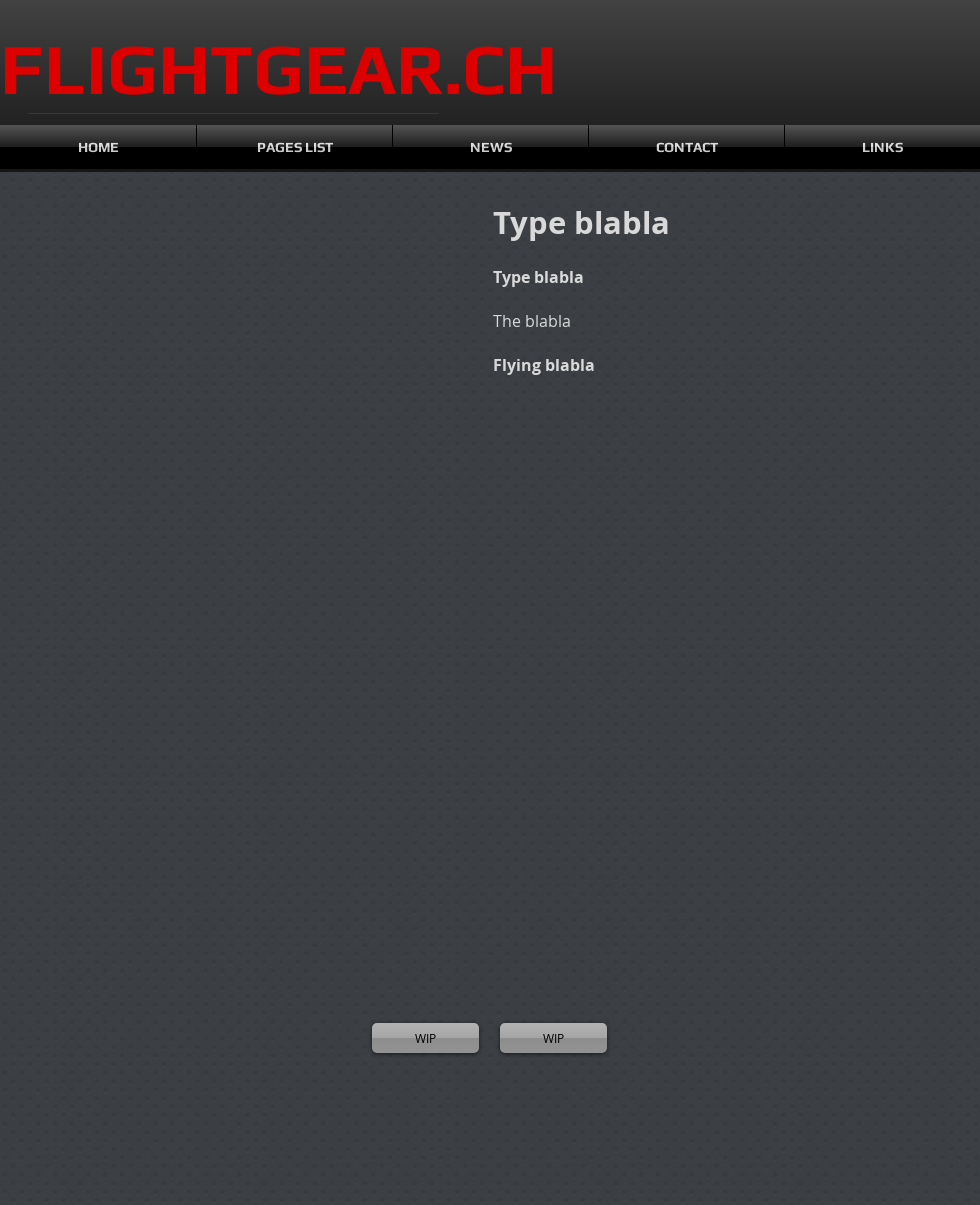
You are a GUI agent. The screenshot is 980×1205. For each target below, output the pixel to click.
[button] (90, 310)
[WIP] (425, 1038)
